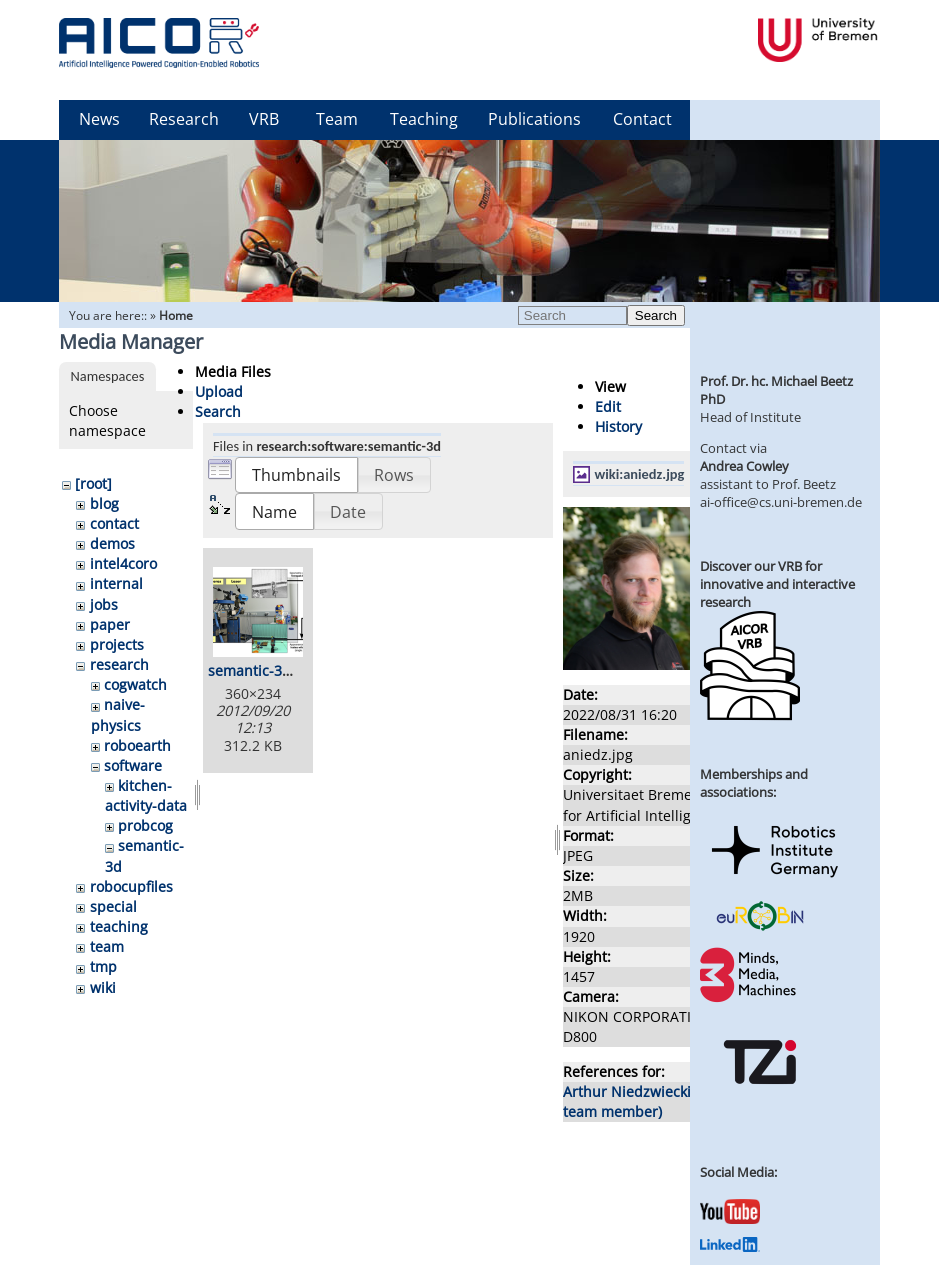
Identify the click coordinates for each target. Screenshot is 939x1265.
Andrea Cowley (744, 466)
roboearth (137, 745)
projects (117, 644)
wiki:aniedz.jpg (640, 474)
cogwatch (135, 684)
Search (656, 315)
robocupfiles (131, 886)
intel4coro (123, 563)
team (107, 946)
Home (176, 315)
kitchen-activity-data (146, 795)
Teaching (424, 119)
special (113, 906)
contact (114, 523)
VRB (264, 119)
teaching (119, 926)
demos (112, 543)
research (119, 664)
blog (104, 503)
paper (110, 624)
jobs (104, 604)
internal (116, 583)
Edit (608, 406)
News (99, 119)
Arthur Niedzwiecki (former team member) (654, 1101)
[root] (93, 483)
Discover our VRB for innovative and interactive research (777, 584)
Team (337, 119)
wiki (103, 987)
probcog (145, 825)
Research (184, 119)
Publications (534, 119)
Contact (642, 119)
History (618, 426)
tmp (103, 966)
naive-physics (118, 714)
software (133, 765)
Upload (219, 391)
